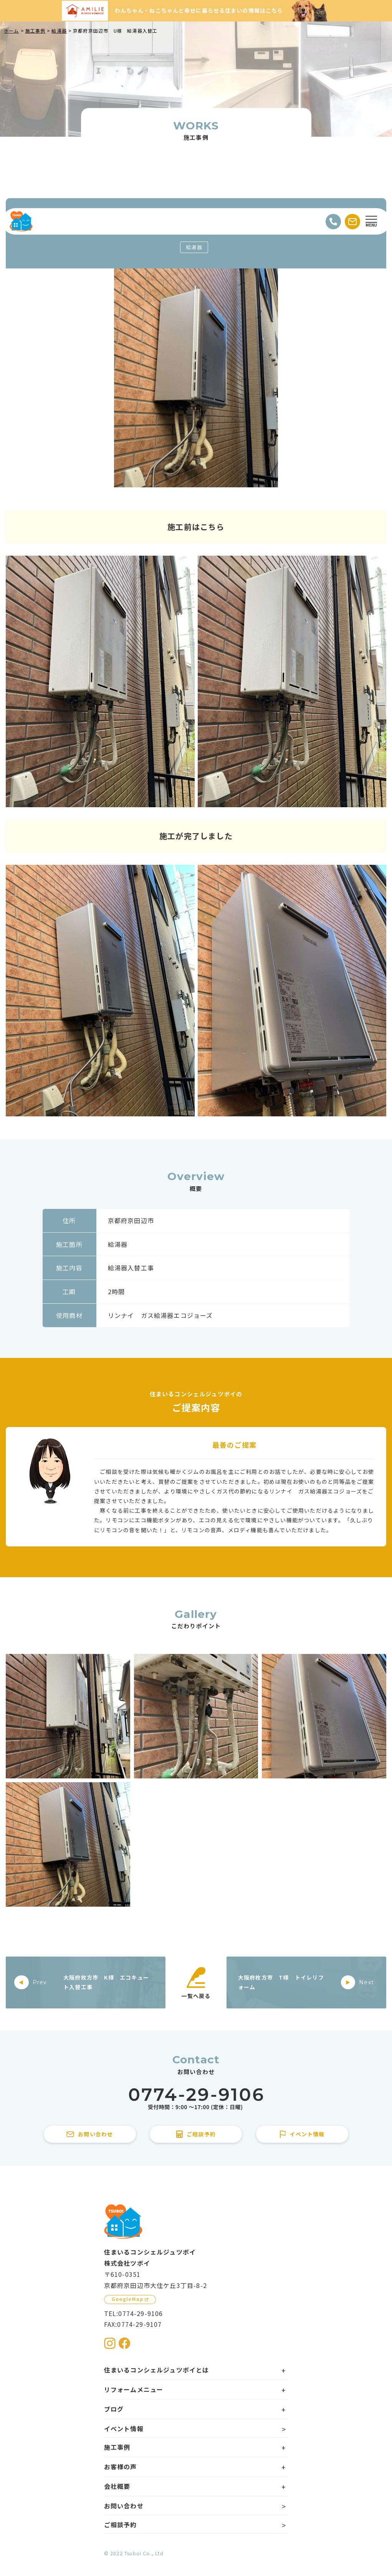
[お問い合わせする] (352, 221)
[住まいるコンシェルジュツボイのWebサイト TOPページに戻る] (21, 221)
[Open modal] (371, 221)
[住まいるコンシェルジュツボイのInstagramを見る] (110, 2343)
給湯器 (194, 247)
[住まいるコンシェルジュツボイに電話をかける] (196, 2099)
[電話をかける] (333, 221)
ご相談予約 (120, 2524)
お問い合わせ (124, 2505)
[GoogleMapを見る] (130, 2299)
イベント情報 (124, 2428)
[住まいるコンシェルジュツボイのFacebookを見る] (124, 2343)
